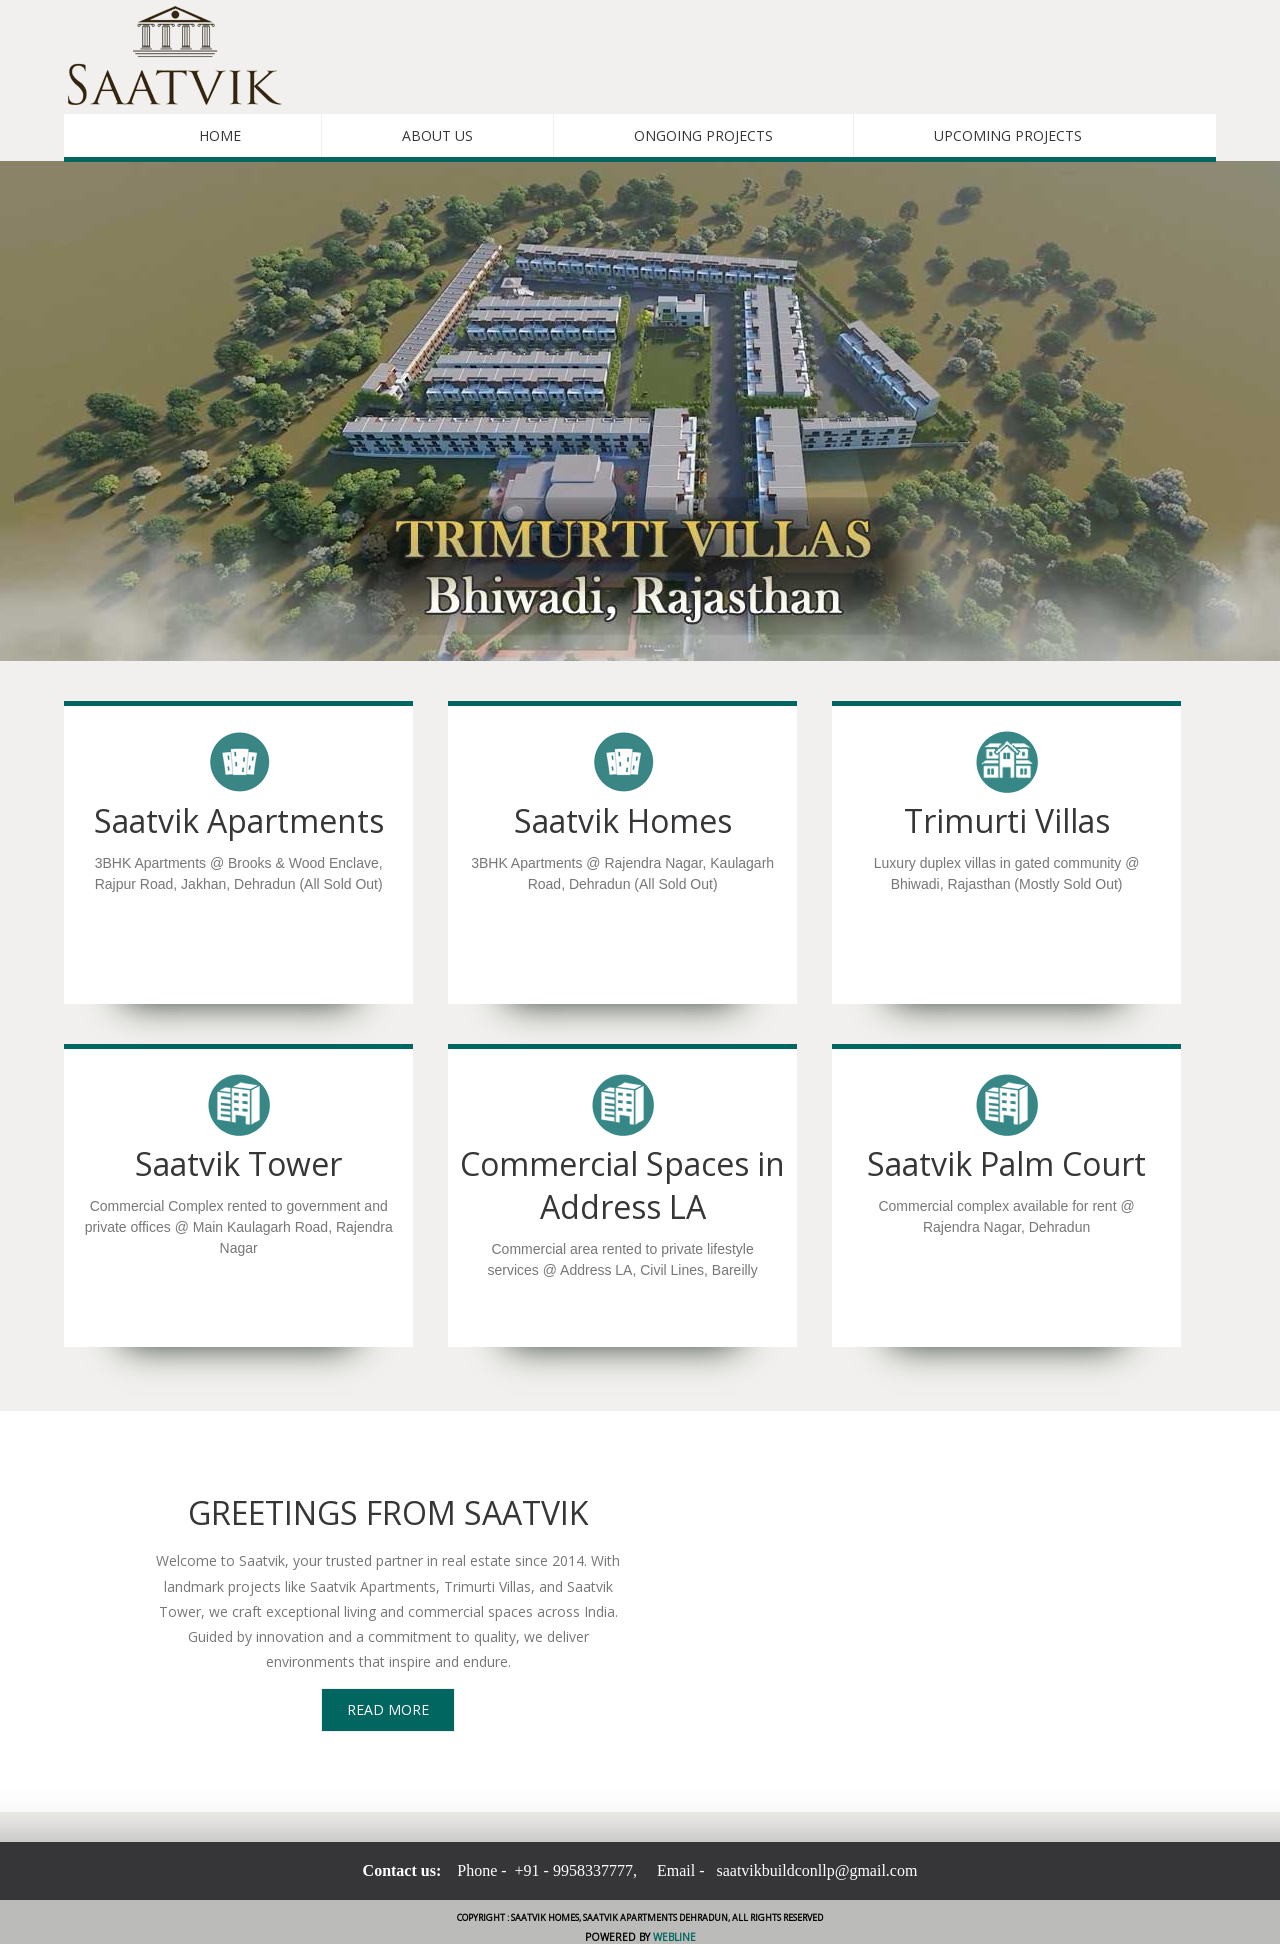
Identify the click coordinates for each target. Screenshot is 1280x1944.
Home (220, 135)
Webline (673, 1937)
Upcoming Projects (1008, 135)
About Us (437, 135)
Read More (388, 1709)
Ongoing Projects (703, 135)
